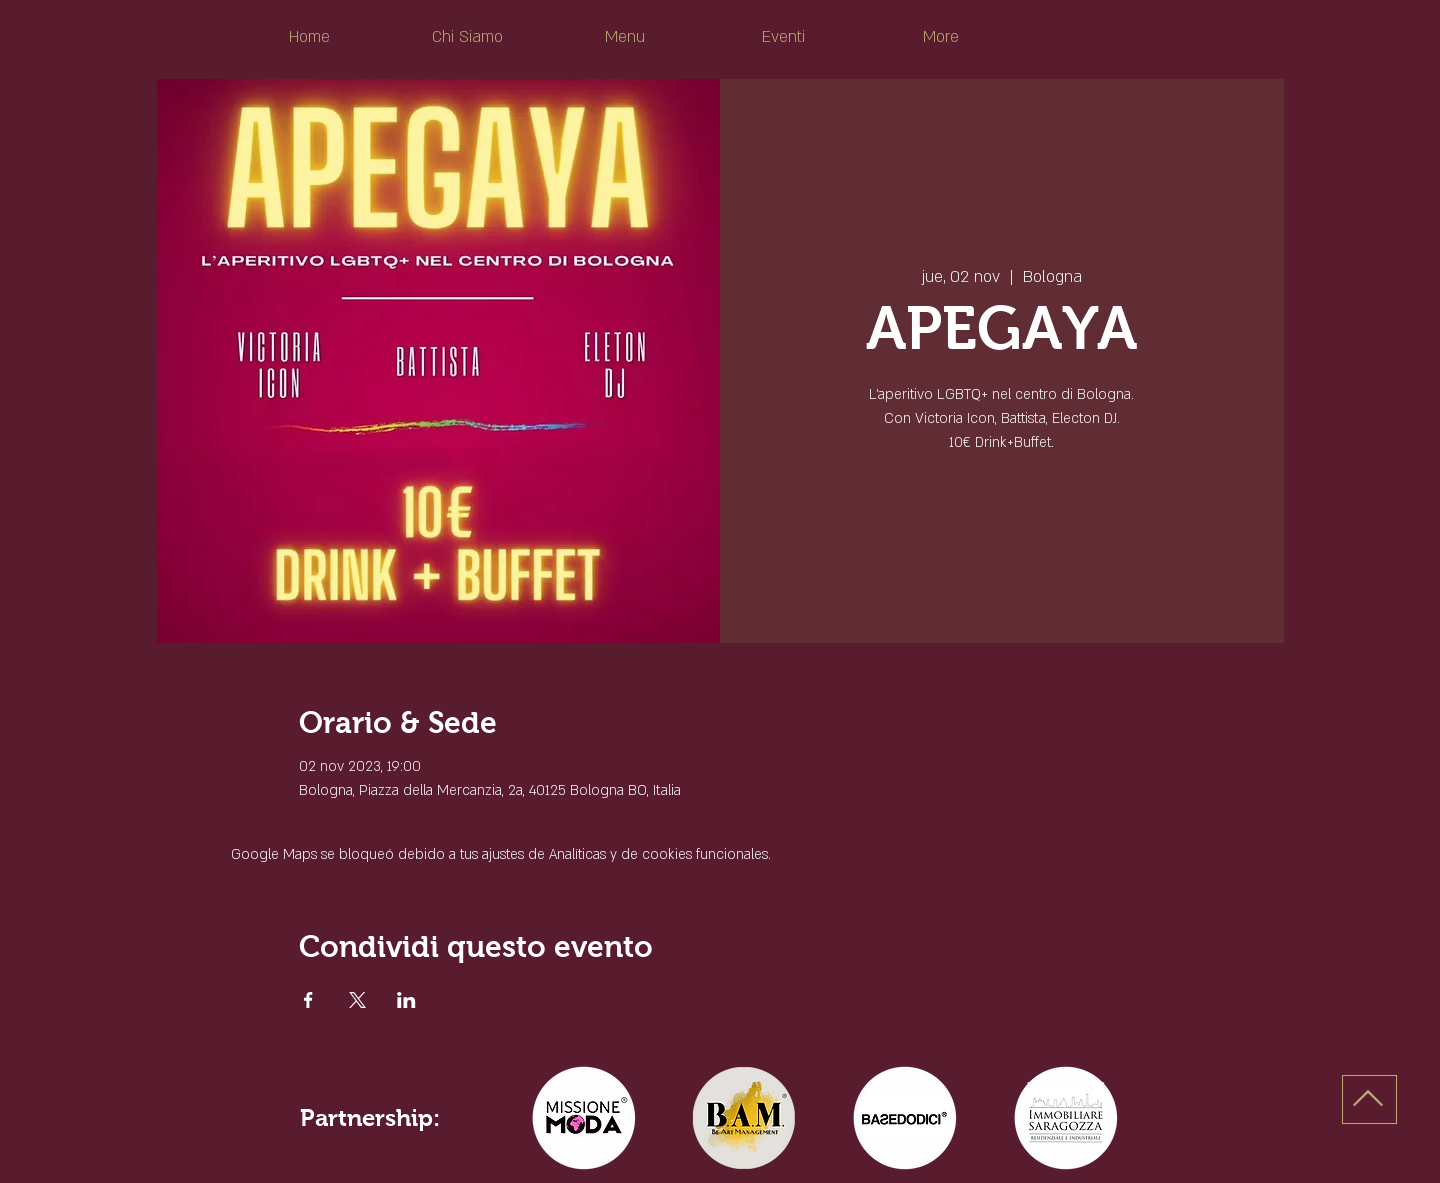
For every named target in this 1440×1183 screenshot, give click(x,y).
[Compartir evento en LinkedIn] (406, 1000)
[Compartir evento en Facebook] (308, 1000)
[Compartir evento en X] (357, 1000)
